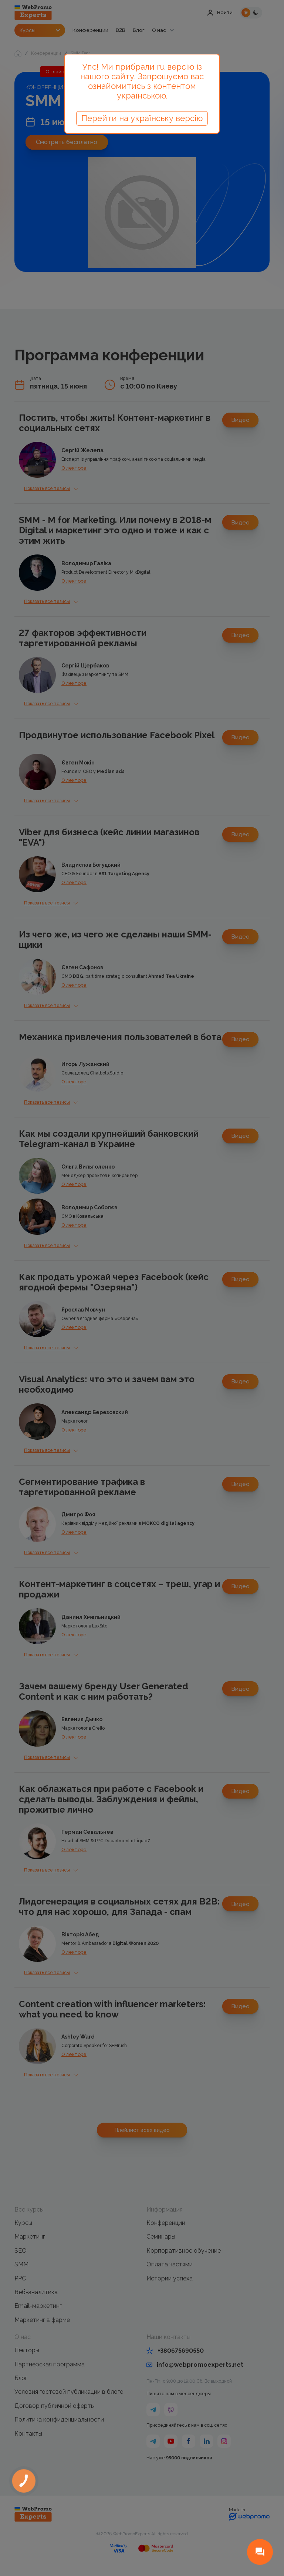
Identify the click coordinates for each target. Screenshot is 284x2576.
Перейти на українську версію (142, 118)
